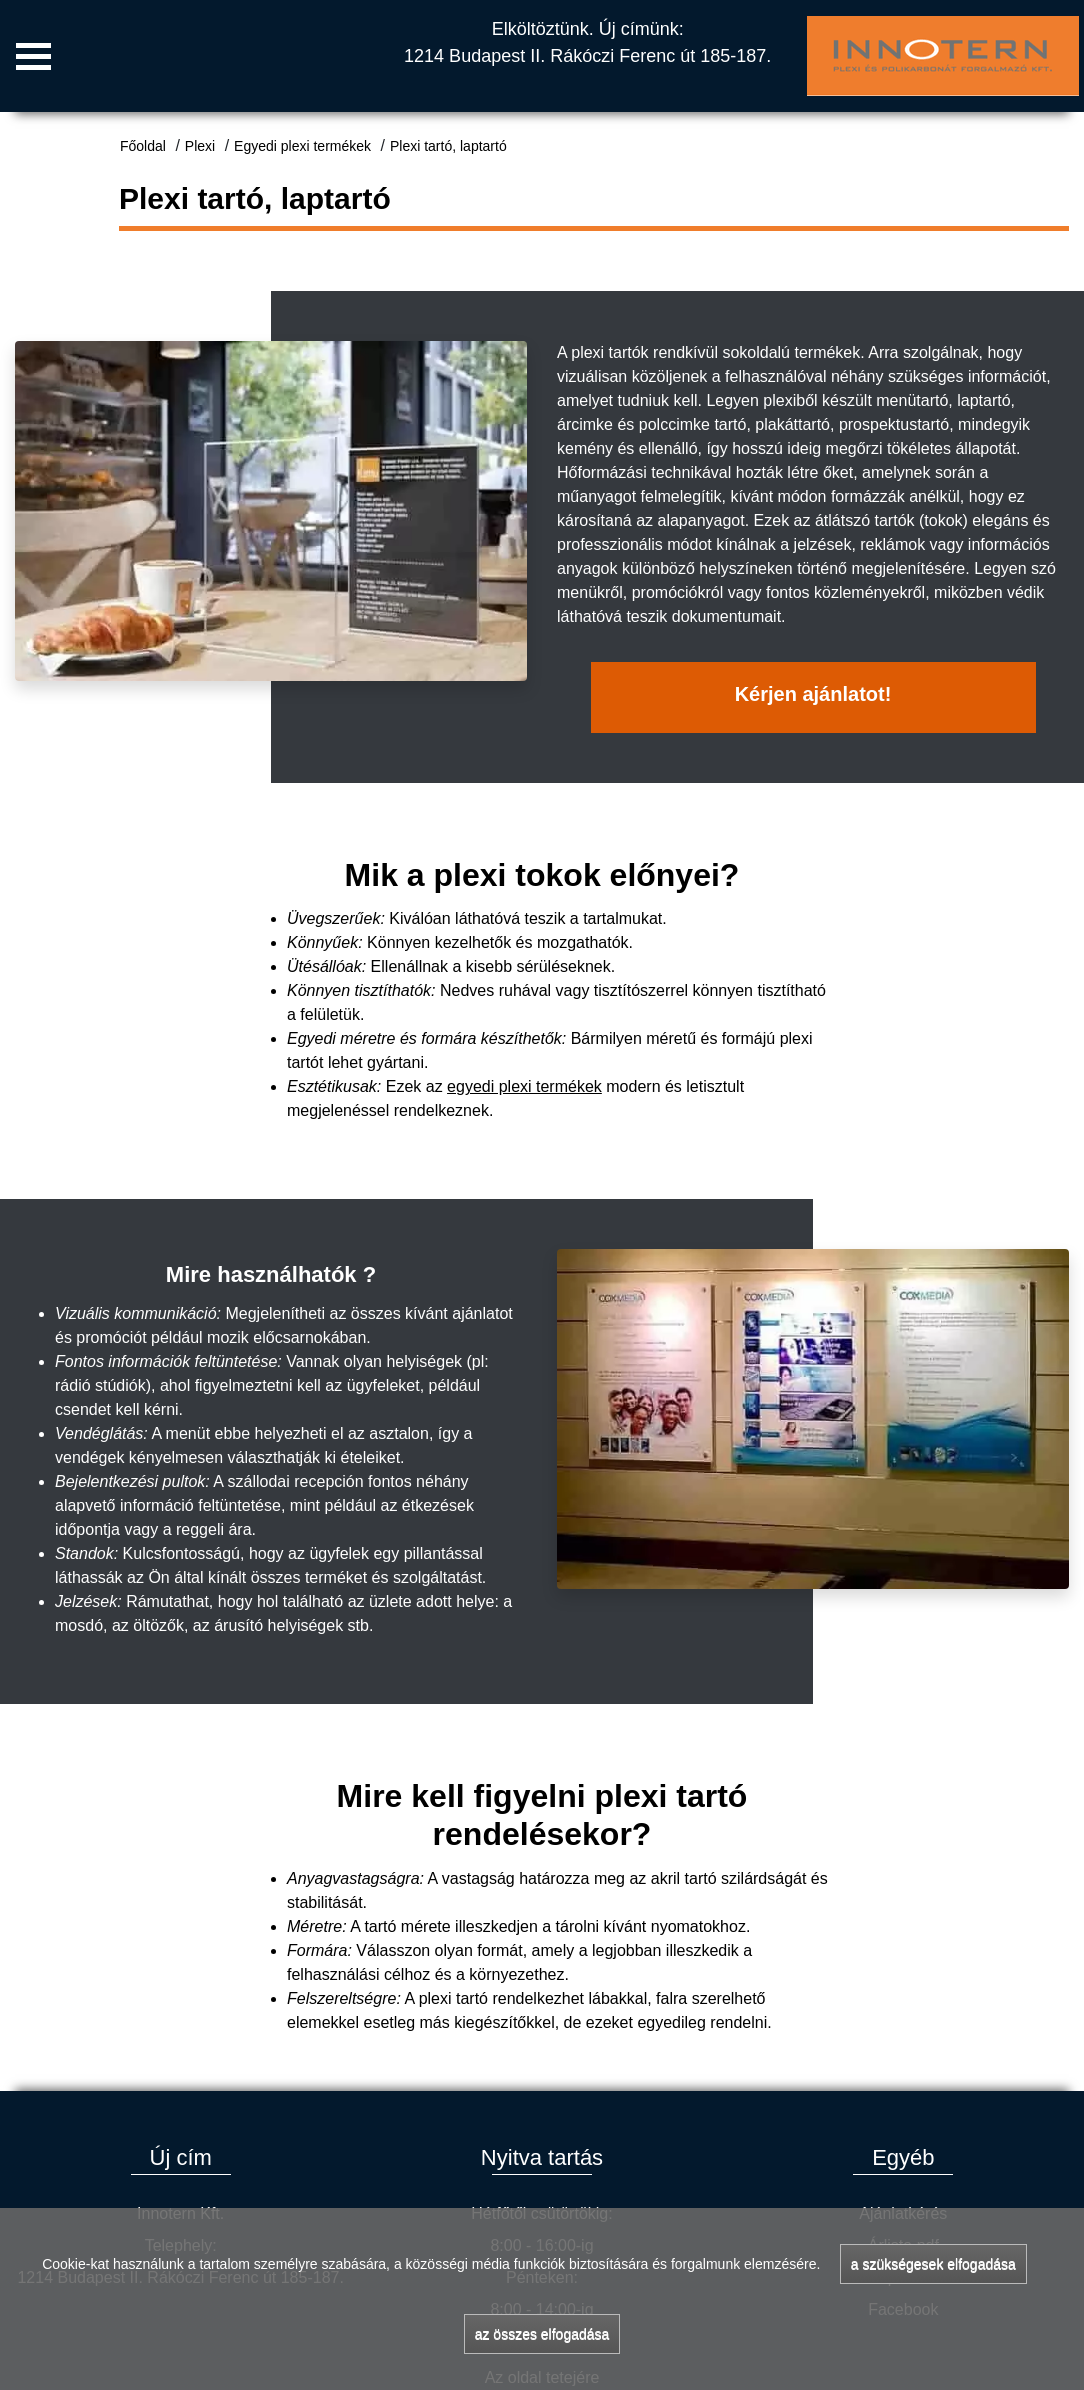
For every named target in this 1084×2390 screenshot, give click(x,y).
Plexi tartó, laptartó (448, 146)
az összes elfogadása (542, 2334)
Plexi (200, 146)
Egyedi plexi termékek (302, 146)
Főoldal (143, 146)
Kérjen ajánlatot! (813, 694)
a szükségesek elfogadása (933, 2264)
